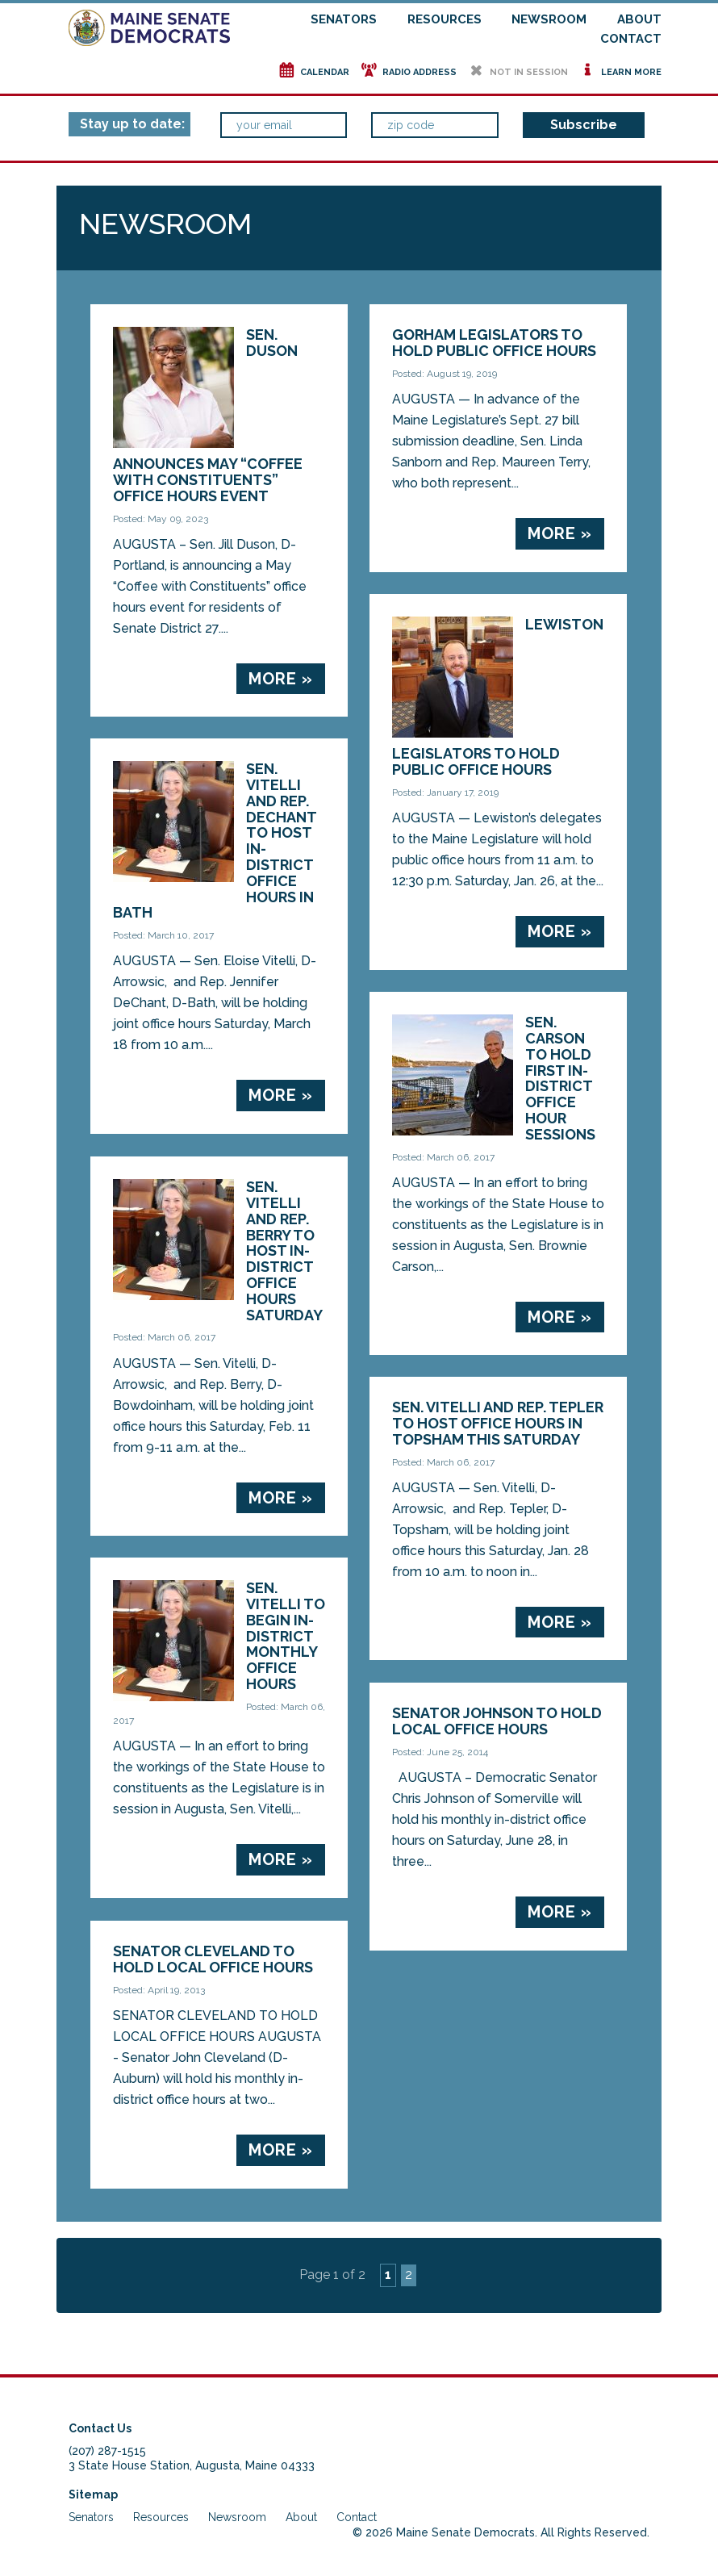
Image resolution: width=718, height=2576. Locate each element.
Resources (444, 19)
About (639, 19)
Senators (344, 19)
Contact (631, 38)
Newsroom (549, 19)
